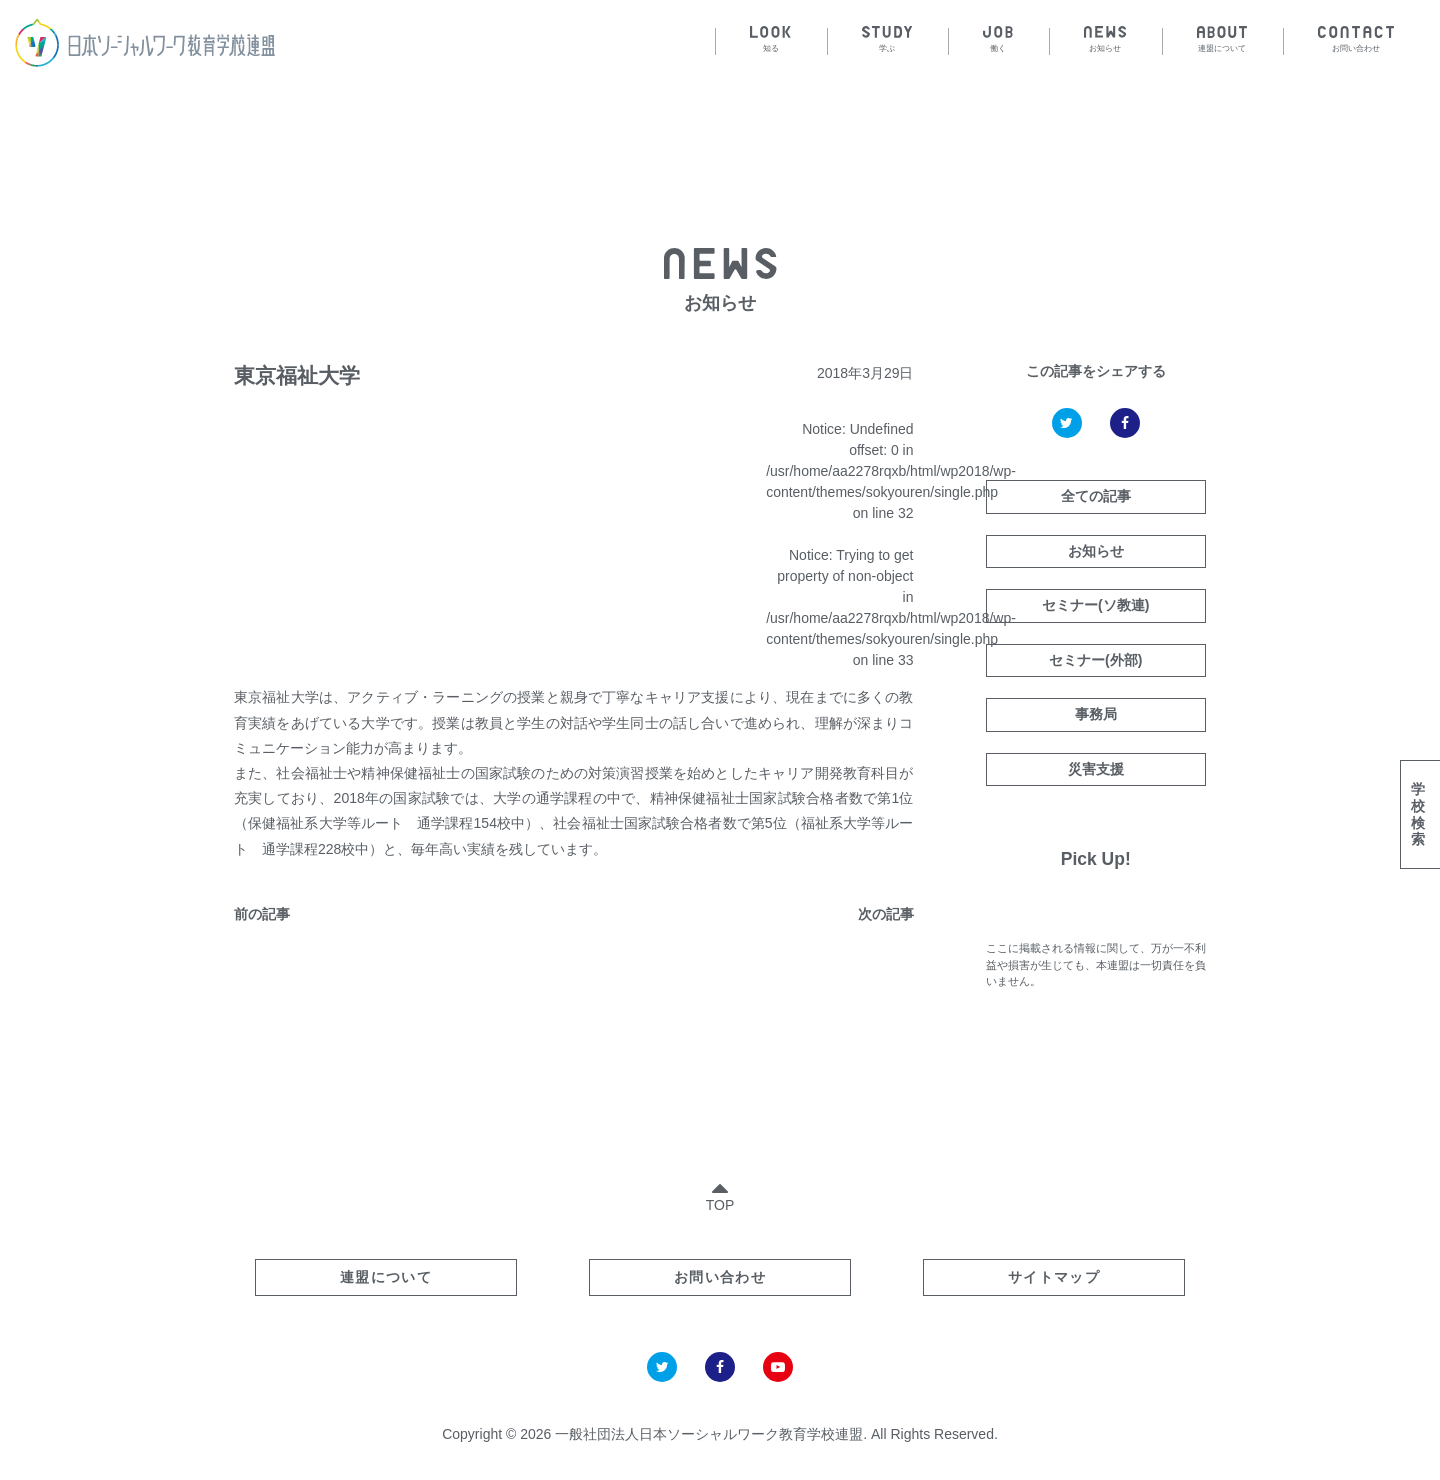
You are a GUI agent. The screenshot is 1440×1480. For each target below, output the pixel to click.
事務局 (1096, 714)
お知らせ (1096, 551)
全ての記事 (1096, 496)
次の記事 (886, 914)
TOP (720, 1193)
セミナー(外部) (1095, 660)
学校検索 (1418, 814)
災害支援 (1096, 769)
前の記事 (262, 914)
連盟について (386, 1277)
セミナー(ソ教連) (1095, 605)
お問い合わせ (720, 1277)
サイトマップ (1054, 1277)
